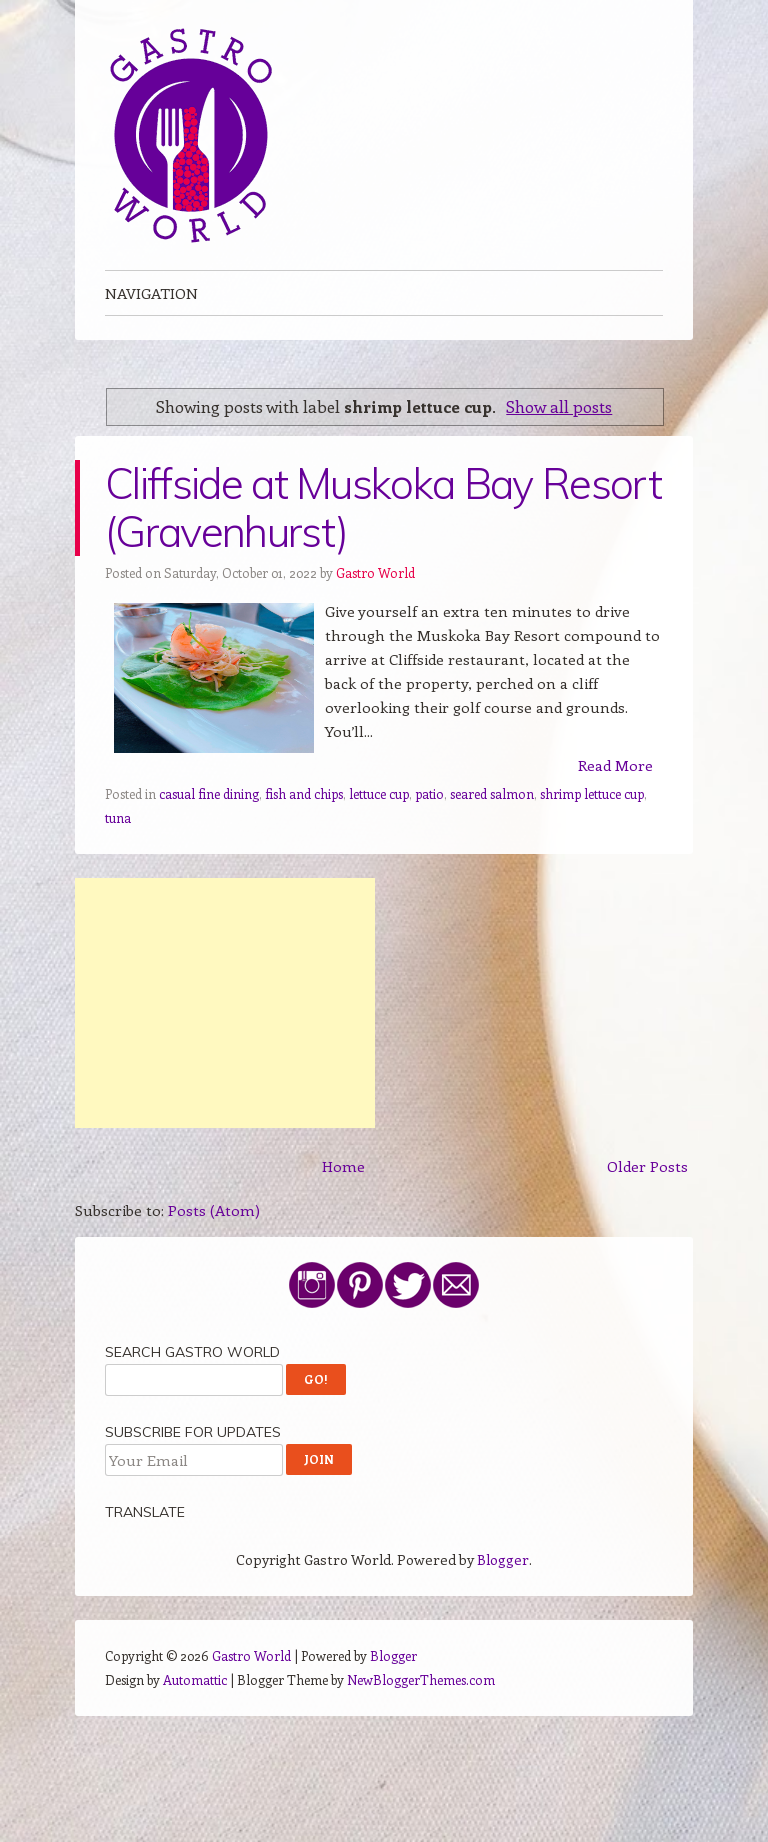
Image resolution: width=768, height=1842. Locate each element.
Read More (615, 765)
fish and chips (304, 793)
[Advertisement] (225, 1003)
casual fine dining (209, 793)
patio (429, 793)
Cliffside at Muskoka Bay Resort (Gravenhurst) (383, 507)
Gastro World (375, 572)
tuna (118, 817)
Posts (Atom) (214, 1210)
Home (343, 1166)
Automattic (195, 1679)
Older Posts (647, 1166)
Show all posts (559, 406)
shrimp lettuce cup (592, 793)
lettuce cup (379, 793)
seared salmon (492, 793)
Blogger (503, 1559)
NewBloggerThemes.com (421, 1679)
